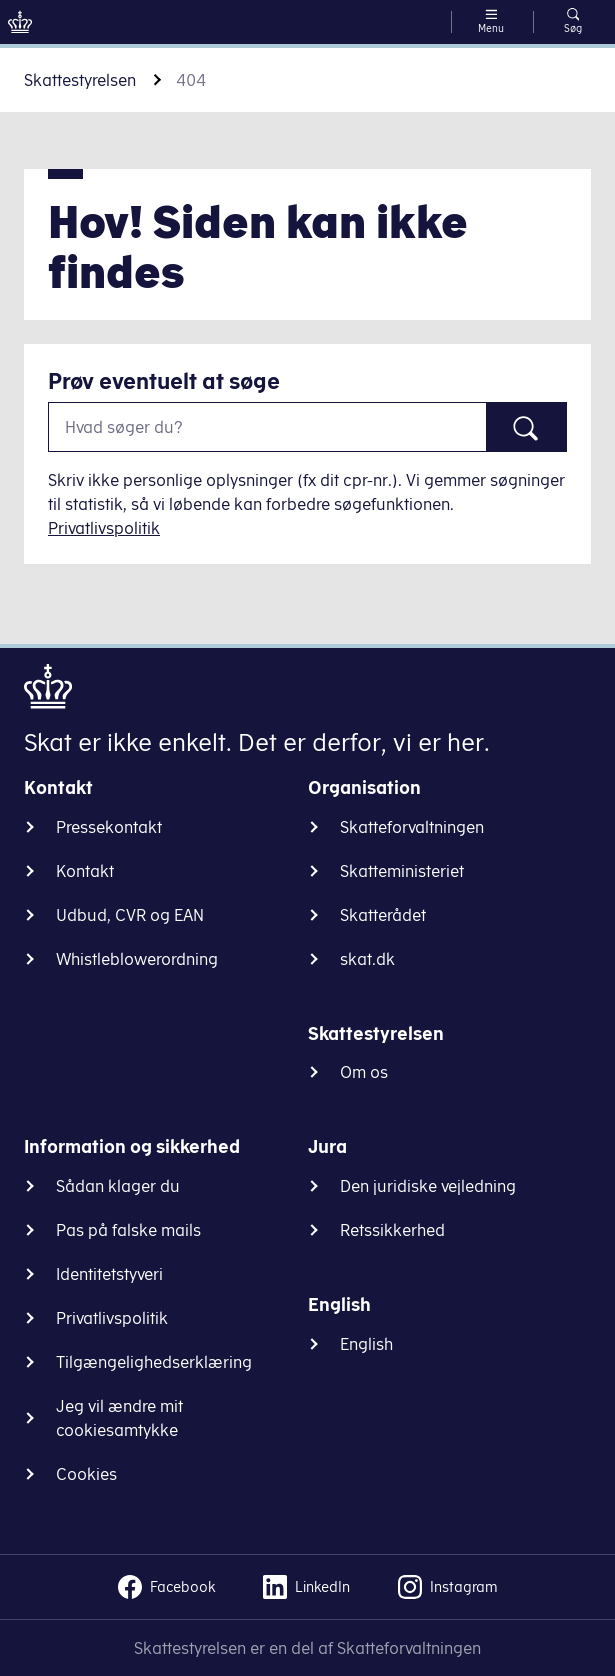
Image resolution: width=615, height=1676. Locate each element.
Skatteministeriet (402, 871)
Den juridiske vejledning (428, 1186)
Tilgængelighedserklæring (154, 1362)
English (366, 1344)
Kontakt (85, 871)
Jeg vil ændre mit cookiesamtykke (119, 1418)
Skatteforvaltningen (412, 827)
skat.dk (367, 959)
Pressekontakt (109, 827)
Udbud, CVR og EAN (130, 915)
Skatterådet (383, 915)
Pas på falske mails (128, 1230)
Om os (364, 1072)
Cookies (86, 1474)
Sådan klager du (118, 1186)
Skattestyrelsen (80, 80)
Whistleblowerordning (137, 959)
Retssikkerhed (392, 1230)
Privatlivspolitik (104, 528)
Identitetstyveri (109, 1274)
